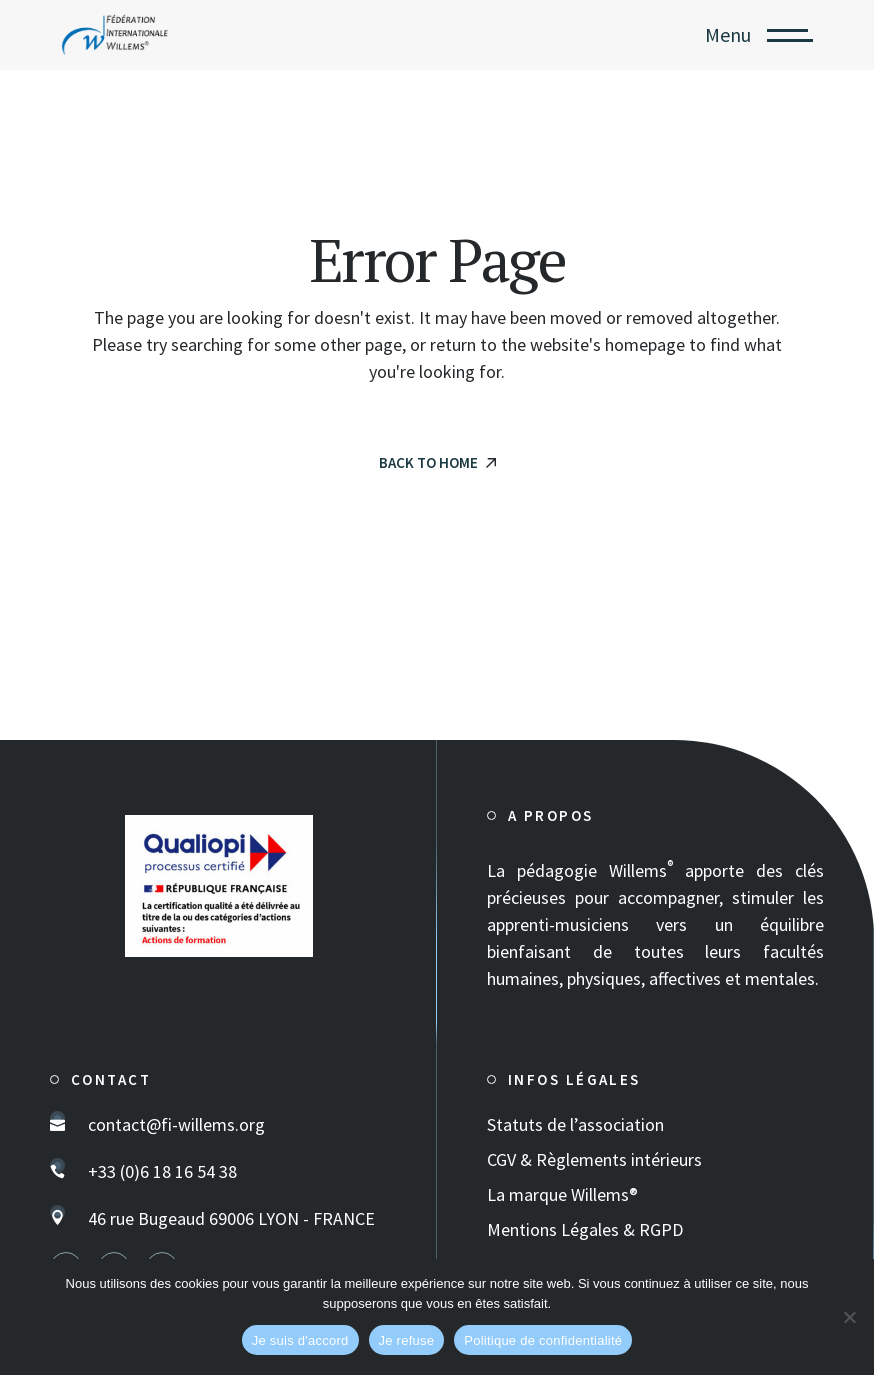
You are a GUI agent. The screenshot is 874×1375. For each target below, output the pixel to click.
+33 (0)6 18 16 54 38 (162, 1171)
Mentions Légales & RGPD (585, 1229)
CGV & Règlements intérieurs (594, 1159)
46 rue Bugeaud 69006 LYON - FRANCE (231, 1218)
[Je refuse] (849, 1317)
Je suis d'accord (300, 1340)
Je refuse (407, 1340)
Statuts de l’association (575, 1124)
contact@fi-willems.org (176, 1124)
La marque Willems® (562, 1194)
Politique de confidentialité (543, 1340)
